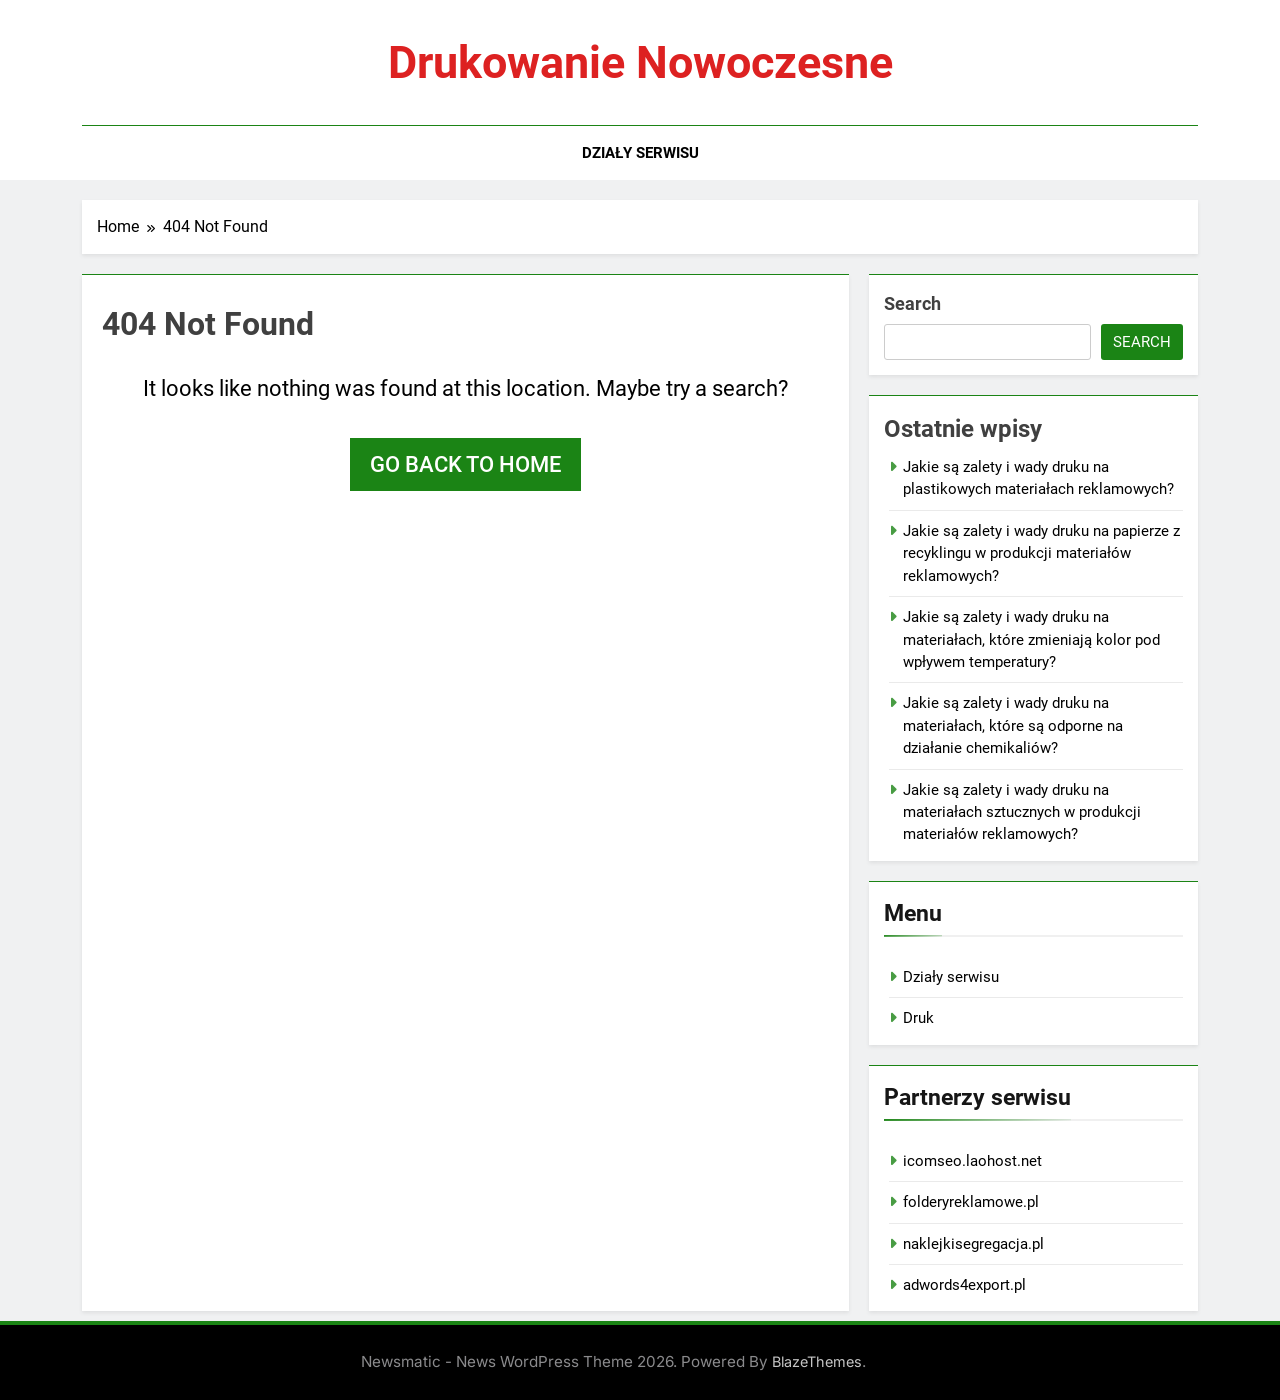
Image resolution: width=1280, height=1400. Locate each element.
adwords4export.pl (964, 1285)
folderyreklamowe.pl (971, 1202)
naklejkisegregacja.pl (973, 1244)
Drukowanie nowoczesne (640, 62)
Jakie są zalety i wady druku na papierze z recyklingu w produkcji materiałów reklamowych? (1041, 553)
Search (912, 303)
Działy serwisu (640, 153)
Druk (918, 1018)
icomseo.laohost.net (972, 1161)
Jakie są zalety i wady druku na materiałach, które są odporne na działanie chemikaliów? (1013, 725)
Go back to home (465, 464)
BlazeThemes (817, 1361)
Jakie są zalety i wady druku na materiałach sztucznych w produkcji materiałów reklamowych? (1022, 812)
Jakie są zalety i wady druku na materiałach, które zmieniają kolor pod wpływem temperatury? (1031, 639)
